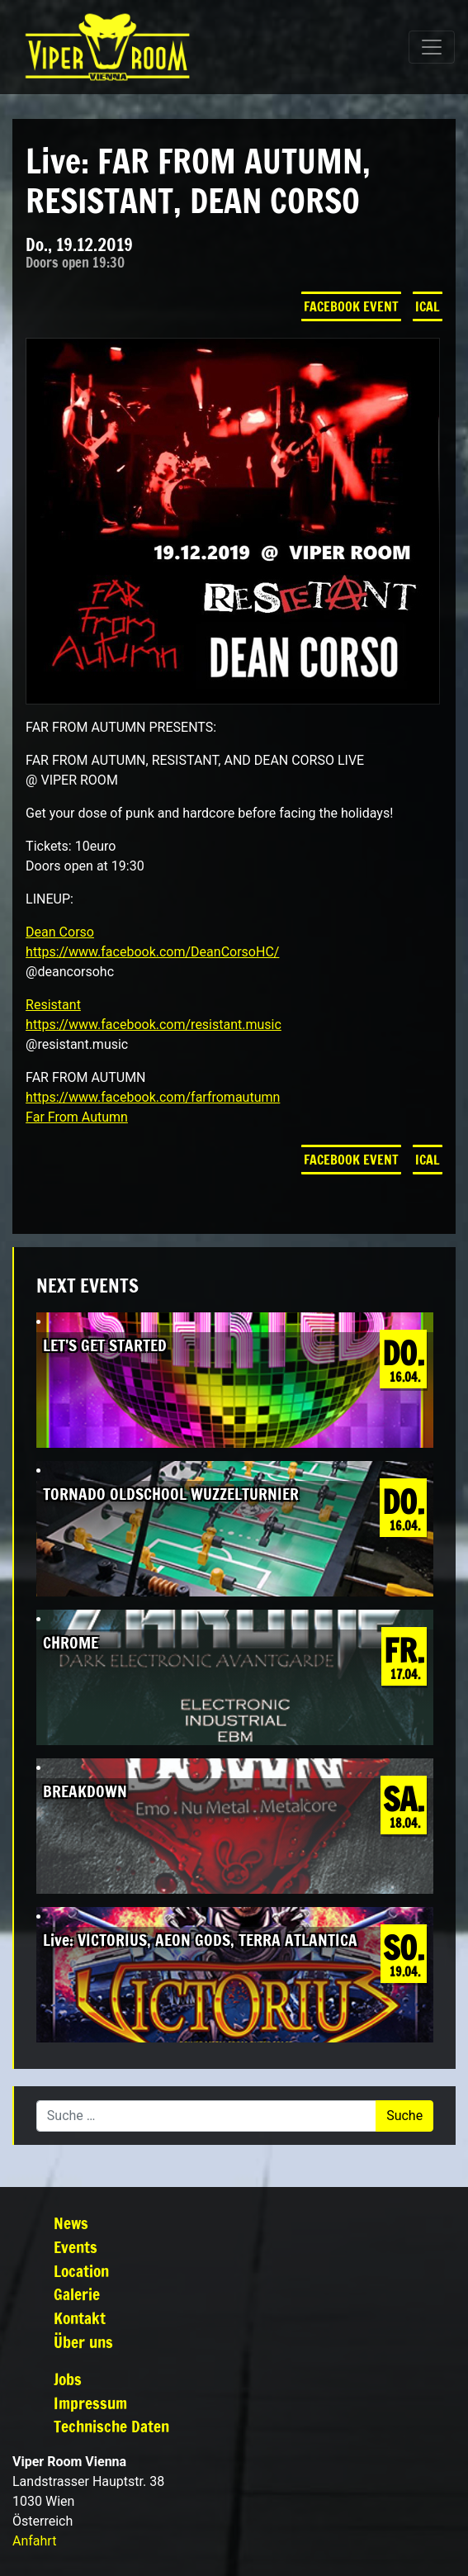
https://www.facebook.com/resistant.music (153, 1024)
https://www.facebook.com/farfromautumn (153, 1097)
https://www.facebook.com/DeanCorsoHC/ (152, 952)
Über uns (83, 2342)
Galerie (77, 2294)
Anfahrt (34, 2541)
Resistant (53, 1005)
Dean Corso (60, 932)
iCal (427, 306)
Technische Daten (111, 2426)
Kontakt (80, 2318)
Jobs (68, 2379)
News (71, 2223)
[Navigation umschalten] (432, 47)
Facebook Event (351, 306)
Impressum (90, 2403)
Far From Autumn (77, 1117)
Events (75, 2247)
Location (81, 2271)
